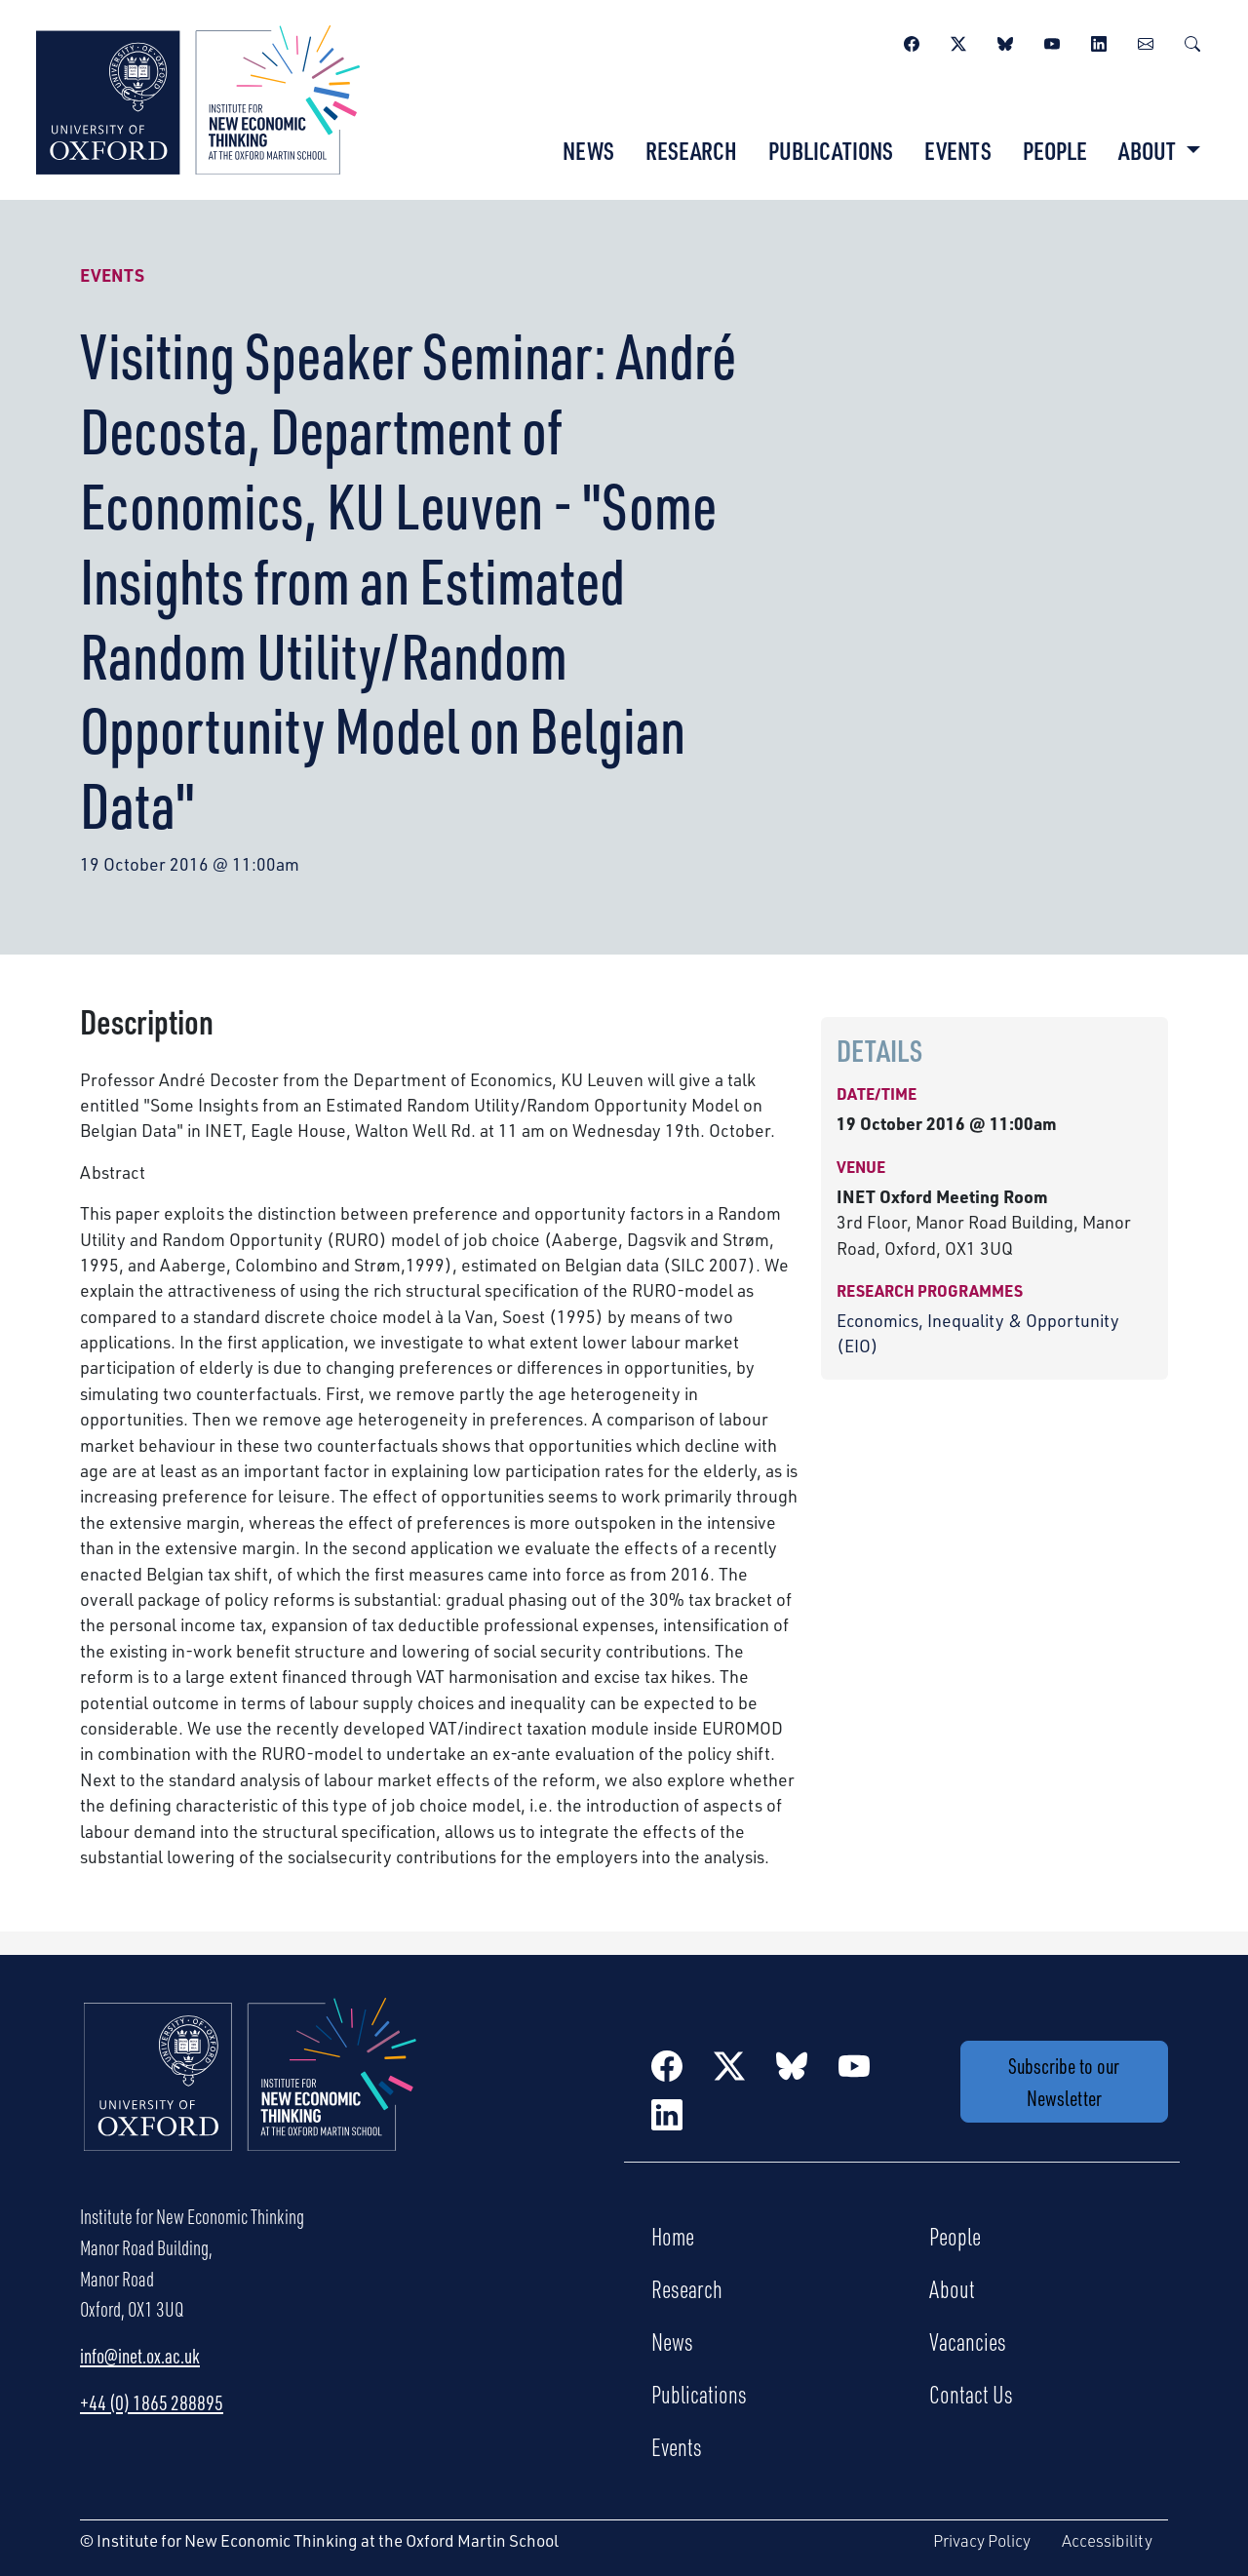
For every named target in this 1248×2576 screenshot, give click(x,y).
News (588, 150)
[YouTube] (1052, 40)
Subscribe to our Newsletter (1063, 2081)
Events (958, 150)
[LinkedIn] (1098, 40)
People (1055, 150)
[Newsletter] (1145, 40)
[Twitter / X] (958, 40)
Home (672, 2235)
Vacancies (967, 2341)
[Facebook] (911, 40)
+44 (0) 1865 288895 (151, 2402)
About (952, 2288)
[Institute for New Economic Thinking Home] (250, 2095)
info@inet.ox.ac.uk (140, 2355)
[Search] (1192, 40)
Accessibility (1107, 2540)
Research (691, 150)
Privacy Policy (982, 2540)
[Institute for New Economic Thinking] (198, 97)
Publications (830, 150)
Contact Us (971, 2393)
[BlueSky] (1005, 40)
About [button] (1149, 150)
